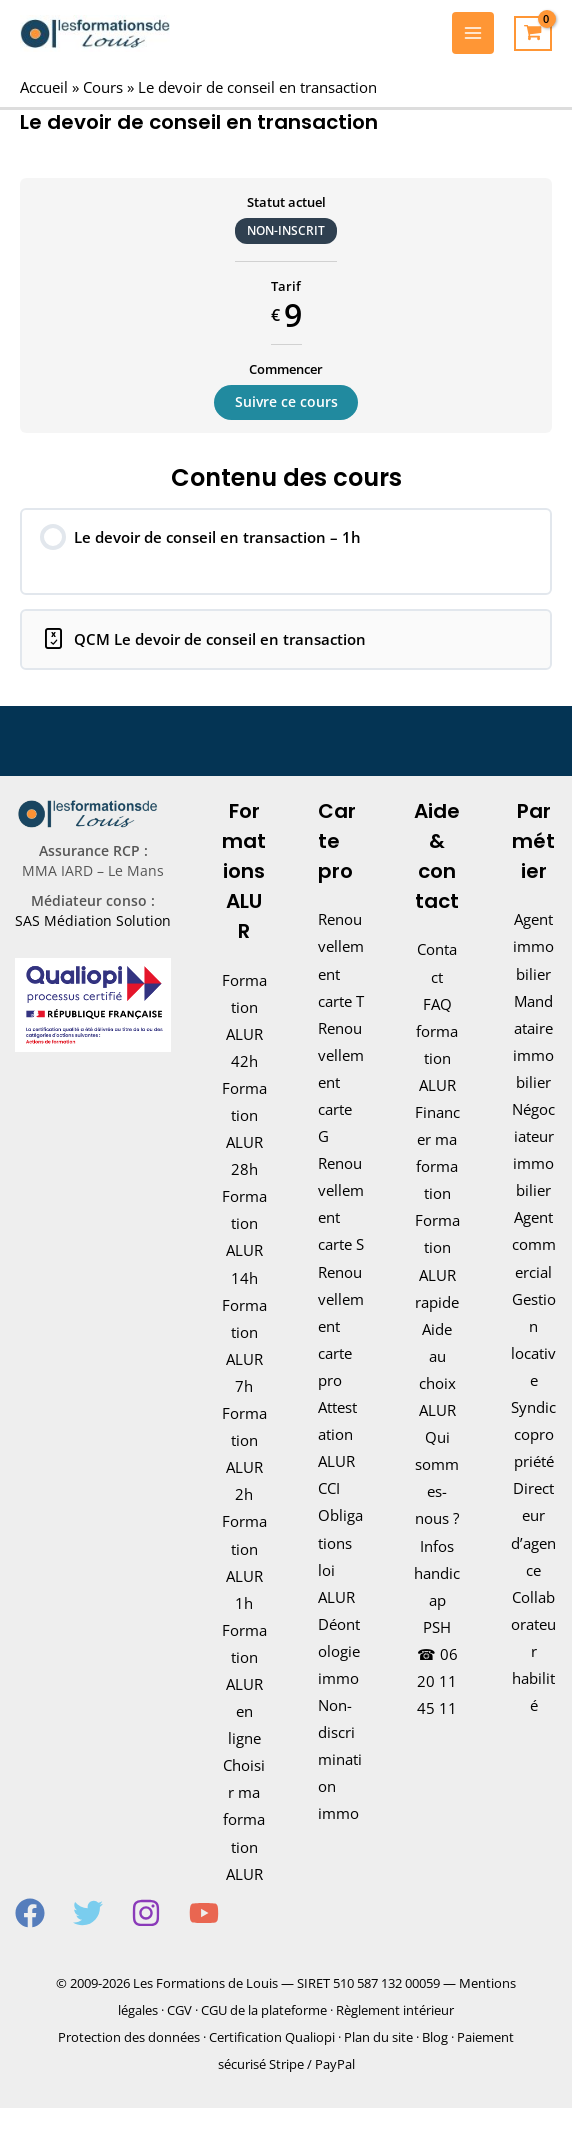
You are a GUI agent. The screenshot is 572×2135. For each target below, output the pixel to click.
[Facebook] (30, 1913)
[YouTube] (204, 1913)
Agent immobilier (533, 946)
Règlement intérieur (395, 2010)
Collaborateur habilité (533, 1651)
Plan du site (378, 2037)
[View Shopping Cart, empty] (533, 34)
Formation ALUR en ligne (244, 1684)
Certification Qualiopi (272, 2037)
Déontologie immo (339, 1651)
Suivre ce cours (286, 401)
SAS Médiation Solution (93, 920)
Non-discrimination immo (340, 1759)
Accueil (44, 87)
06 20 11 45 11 (437, 1681)
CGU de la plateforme (264, 2010)
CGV (179, 2010)
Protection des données (129, 2037)
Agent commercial (534, 1244)
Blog (435, 2037)
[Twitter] (88, 1913)
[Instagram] (146, 1913)
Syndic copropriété (533, 1434)
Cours (103, 87)
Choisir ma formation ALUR (244, 1819)
